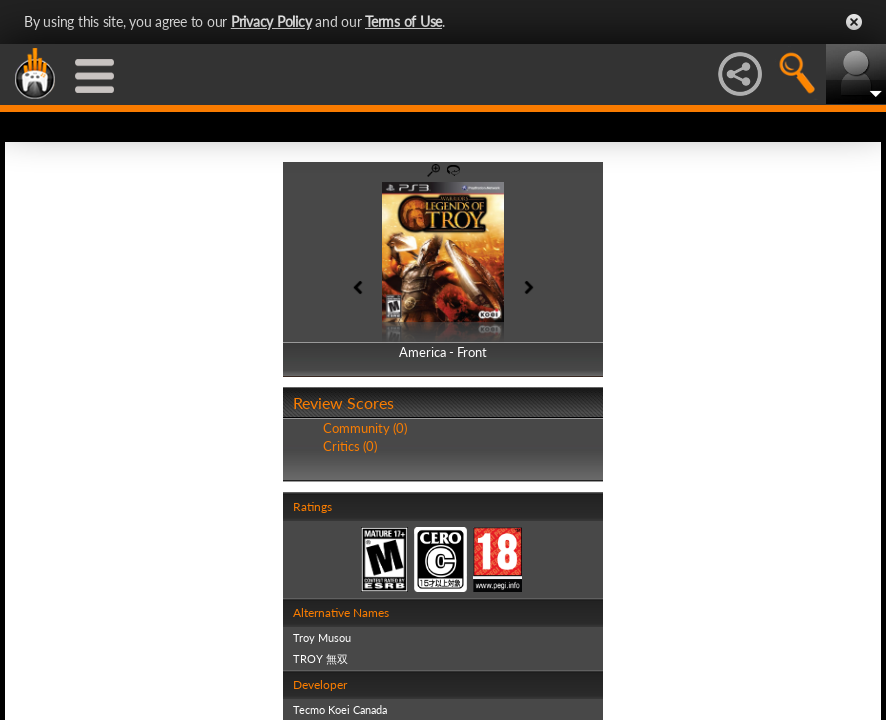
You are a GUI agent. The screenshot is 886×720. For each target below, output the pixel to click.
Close (854, 22)
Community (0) (365, 428)
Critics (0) (350, 446)
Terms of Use (403, 21)
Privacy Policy (271, 21)
